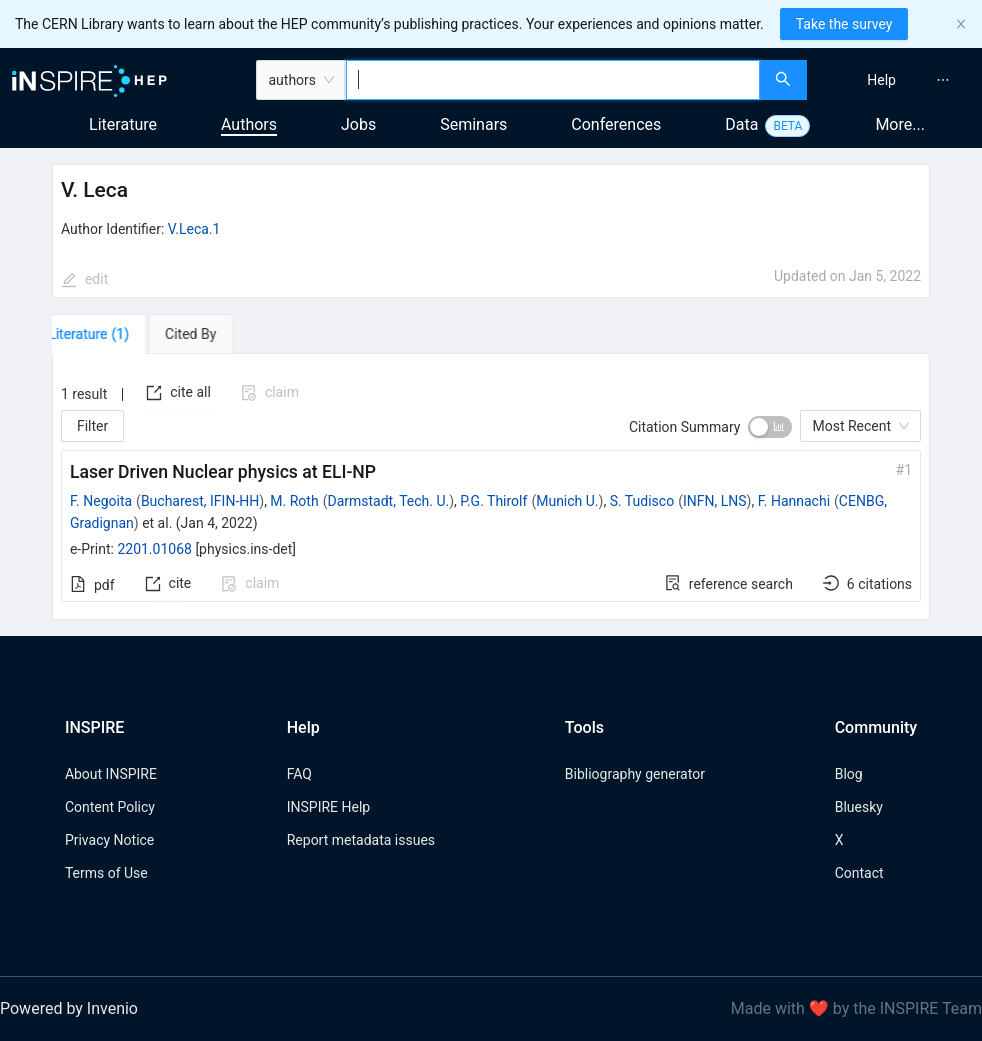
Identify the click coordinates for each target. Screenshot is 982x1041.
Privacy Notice (109, 840)
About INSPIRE (111, 774)
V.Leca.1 (194, 229)
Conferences (616, 124)
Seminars (473, 124)
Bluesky (859, 807)
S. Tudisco (642, 501)
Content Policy (110, 807)
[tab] (109, 334)
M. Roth (294, 501)
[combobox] (553, 80)
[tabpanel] (491, 487)
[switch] (770, 427)
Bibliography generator (635, 774)
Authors (249, 124)
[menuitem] (881, 80)
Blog (849, 774)
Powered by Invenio (69, 1008)
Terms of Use (106, 873)
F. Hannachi (794, 501)
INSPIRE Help (328, 807)
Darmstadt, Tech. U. (388, 501)
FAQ (299, 774)
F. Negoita (101, 501)
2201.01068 (154, 549)
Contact (859, 873)
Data (741, 124)
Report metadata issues (361, 840)
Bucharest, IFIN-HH (200, 501)
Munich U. (567, 501)
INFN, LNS (715, 501)
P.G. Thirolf (493, 501)
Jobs (358, 124)
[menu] (897, 80)
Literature (123, 124)
